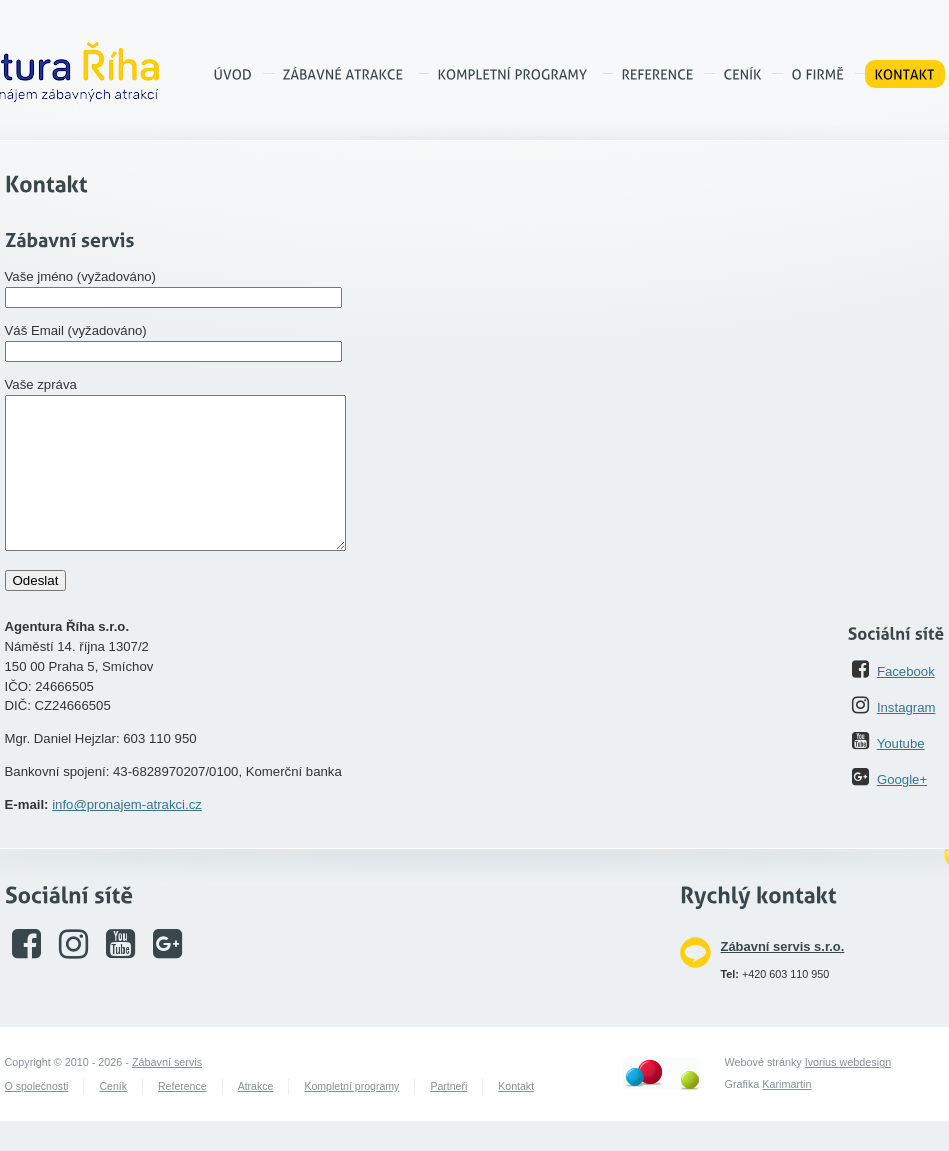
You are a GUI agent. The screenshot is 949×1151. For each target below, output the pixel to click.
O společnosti (37, 1116)
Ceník (113, 1116)
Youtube (901, 773)
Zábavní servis (167, 1092)
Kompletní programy (351, 1116)
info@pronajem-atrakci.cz (127, 834)
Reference (182, 1116)
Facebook (906, 701)
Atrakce (256, 1116)
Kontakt (516, 1116)
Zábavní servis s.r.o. (783, 976)
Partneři (448, 1116)
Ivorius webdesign (848, 1092)
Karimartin (786, 1114)
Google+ (902, 809)
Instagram (906, 737)
